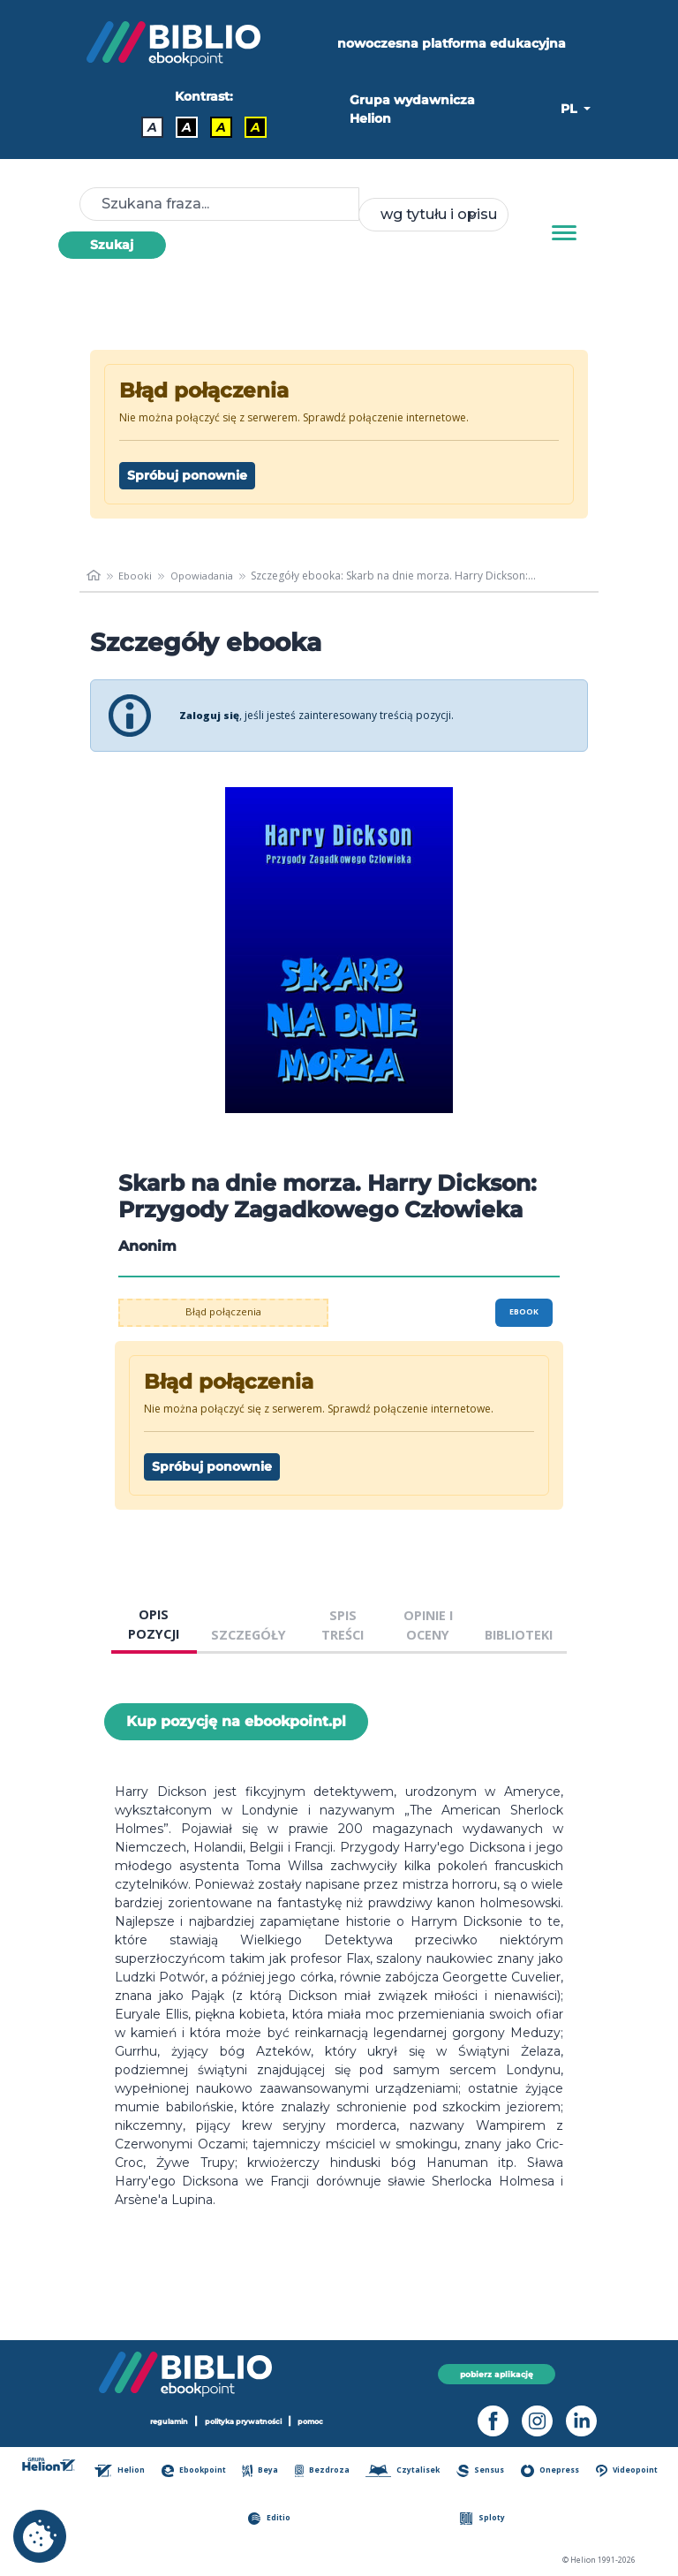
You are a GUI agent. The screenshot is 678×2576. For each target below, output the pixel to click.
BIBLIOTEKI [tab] (519, 1634)
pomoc (319, 2421)
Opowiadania (206, 575)
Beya (263, 2471)
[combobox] (433, 215)
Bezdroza (323, 2471)
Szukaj (111, 245)
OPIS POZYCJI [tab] (153, 1624)
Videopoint (627, 2471)
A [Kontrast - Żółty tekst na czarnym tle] (255, 127)
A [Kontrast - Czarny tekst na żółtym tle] (221, 127)
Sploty (484, 2519)
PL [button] (570, 109)
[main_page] (94, 576)
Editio (271, 2519)
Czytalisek (403, 2471)
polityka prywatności (244, 2421)
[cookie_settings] (39, 2536)
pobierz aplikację (496, 2373)
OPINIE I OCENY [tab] (428, 1625)
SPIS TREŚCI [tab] (342, 1625)
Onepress (551, 2471)
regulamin (162, 2421)
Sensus (482, 2471)
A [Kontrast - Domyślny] (152, 127)
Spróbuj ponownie (187, 475)
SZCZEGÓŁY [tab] (248, 1634)
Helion (122, 2471)
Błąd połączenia (224, 1312)
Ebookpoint (196, 2471)
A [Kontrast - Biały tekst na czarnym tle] (187, 127)
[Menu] (564, 233)
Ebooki (136, 575)
